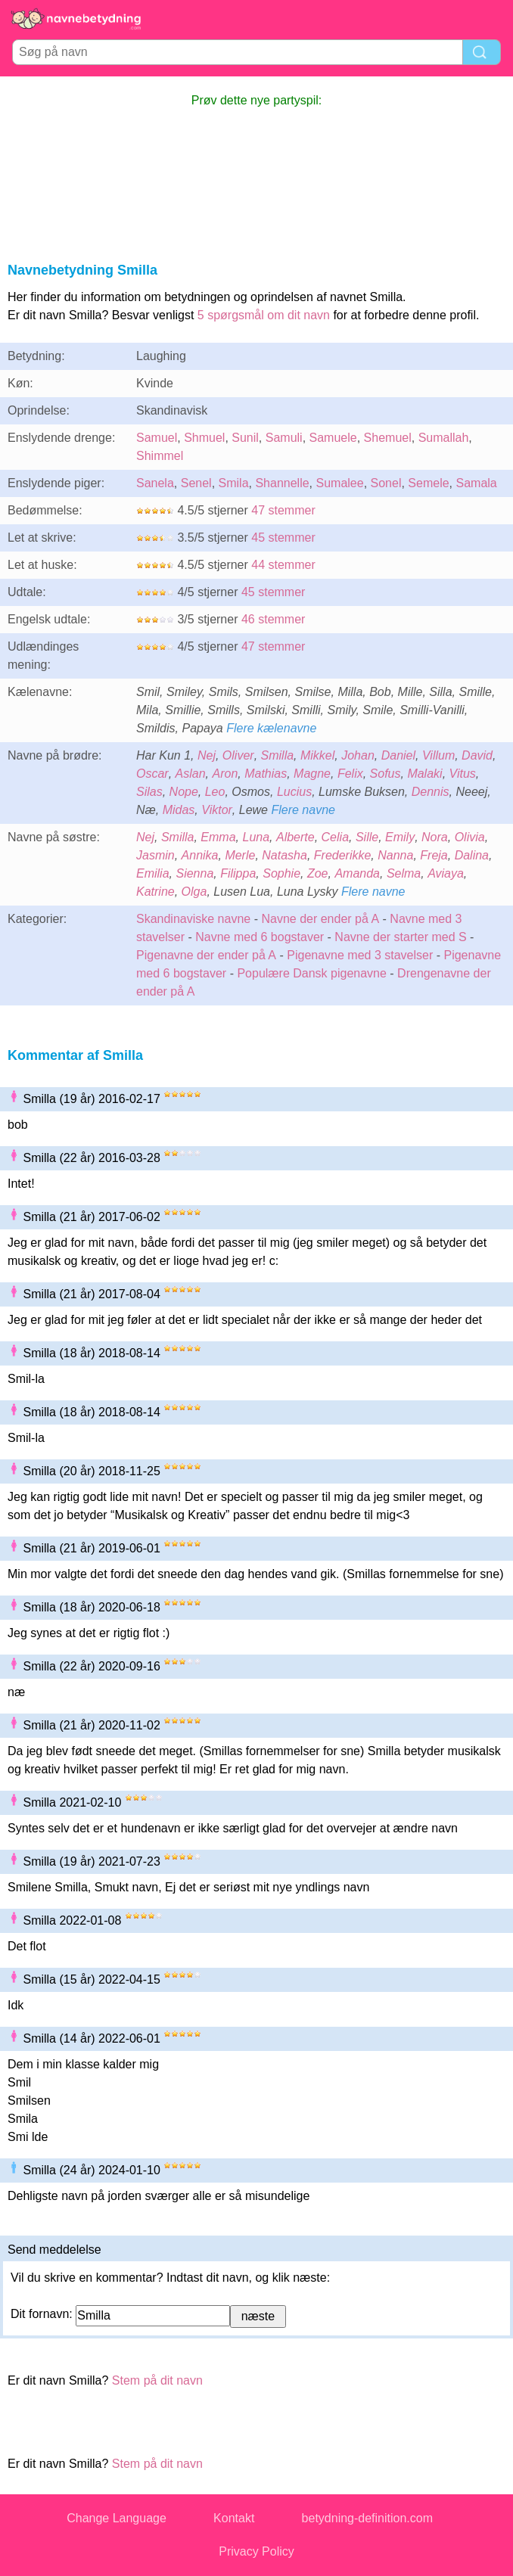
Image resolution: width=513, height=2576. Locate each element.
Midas (179, 809)
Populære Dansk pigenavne (311, 973)
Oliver (238, 755)
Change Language (116, 2518)
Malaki (424, 773)
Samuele (333, 437)
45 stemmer (283, 537)
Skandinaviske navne (193, 918)
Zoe (317, 873)
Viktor (216, 809)
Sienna (194, 873)
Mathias (265, 773)
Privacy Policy (256, 2551)
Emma (218, 837)
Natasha (284, 855)
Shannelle (282, 483)
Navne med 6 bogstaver (259, 937)
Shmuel (204, 437)
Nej (206, 755)
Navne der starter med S (400, 937)
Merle (240, 855)
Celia (335, 837)
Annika (200, 855)
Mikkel (317, 755)
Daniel (398, 755)
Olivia (470, 837)
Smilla (277, 755)
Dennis (430, 791)
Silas (149, 791)
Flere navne (303, 809)
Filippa (238, 873)
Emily (400, 837)
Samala (476, 483)
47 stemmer (283, 510)
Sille (367, 837)
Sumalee (340, 483)
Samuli (284, 437)
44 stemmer (283, 564)
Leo (215, 791)
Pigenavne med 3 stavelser (360, 955)
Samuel (156, 437)
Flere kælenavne (271, 728)
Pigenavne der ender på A (206, 955)
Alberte (295, 837)
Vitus (462, 773)
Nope (183, 791)
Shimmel (159, 455)
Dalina (472, 855)
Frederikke (343, 855)
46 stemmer (273, 619)
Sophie (281, 873)
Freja (433, 855)
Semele (428, 483)
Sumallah (443, 437)
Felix (350, 773)
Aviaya (446, 873)
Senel (196, 483)
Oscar (152, 773)
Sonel (386, 483)
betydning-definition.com (367, 2518)
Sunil (245, 437)
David (477, 755)
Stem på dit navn (157, 2380)
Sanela (155, 483)
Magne (312, 773)
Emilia (152, 873)
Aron (225, 773)
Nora (434, 837)
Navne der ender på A (320, 918)
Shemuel (388, 437)
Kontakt (233, 2518)
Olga (194, 891)
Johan (358, 755)
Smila (234, 483)
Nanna (395, 855)
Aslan (191, 773)
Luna (255, 837)
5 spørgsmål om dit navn (263, 315)
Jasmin (155, 855)
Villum (438, 755)
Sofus (385, 773)
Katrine (155, 891)
